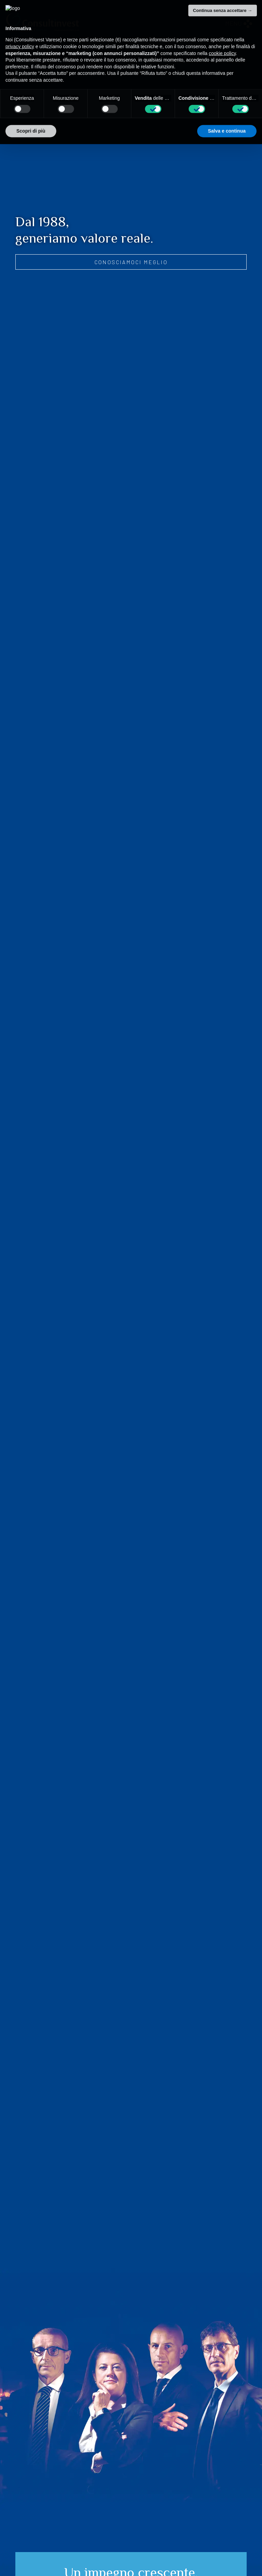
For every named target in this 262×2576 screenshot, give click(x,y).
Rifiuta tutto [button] (178, 115)
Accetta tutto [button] (231, 115)
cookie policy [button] (222, 37)
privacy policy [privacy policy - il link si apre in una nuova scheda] (19, 30)
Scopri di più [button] (30, 115)
